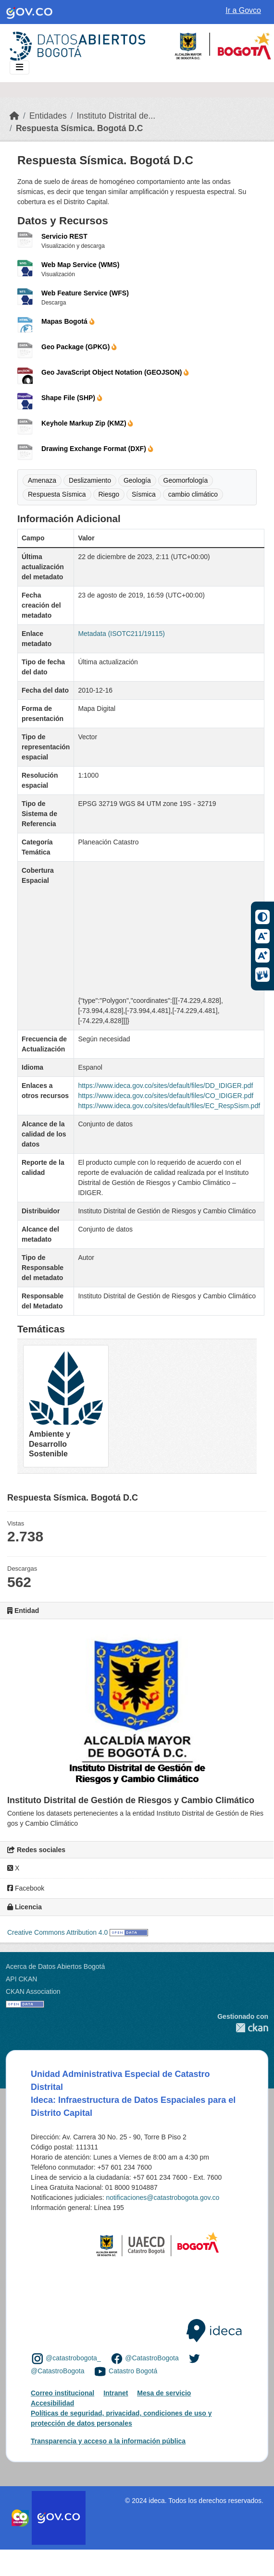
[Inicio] (14, 116)
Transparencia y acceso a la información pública (108, 2441)
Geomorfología (185, 480)
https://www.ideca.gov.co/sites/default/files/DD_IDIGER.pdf (165, 1085)
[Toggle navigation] (19, 67)
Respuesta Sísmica (57, 494)
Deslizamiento (90, 480)
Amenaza (42, 480)
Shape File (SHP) (71, 398)
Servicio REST (64, 236)
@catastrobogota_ (73, 2358)
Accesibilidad (52, 2403)
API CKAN (21, 1979)
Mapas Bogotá (68, 321)
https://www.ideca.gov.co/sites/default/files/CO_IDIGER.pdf (165, 1095)
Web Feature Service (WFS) (85, 293)
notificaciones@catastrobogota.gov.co (162, 2197)
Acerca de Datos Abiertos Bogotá (55, 1966)
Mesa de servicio (164, 2393)
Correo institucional (62, 2393)
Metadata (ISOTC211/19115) (121, 633)
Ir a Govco (243, 10)
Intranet (115, 2393)
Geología (137, 480)
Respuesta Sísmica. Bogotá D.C (79, 128)
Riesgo (109, 494)
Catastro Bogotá (133, 2371)
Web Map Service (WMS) (80, 265)
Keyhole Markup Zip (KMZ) (87, 423)
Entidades (48, 116)
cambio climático (193, 494)
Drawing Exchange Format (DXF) (97, 448)
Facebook (25, 1888)
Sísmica (144, 494)
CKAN (242, 2028)
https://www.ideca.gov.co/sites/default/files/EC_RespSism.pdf (169, 1106)
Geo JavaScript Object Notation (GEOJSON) (115, 372)
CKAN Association (33, 1991)
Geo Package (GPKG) (79, 347)
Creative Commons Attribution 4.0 (57, 1932)
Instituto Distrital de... (116, 116)
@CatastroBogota (152, 2358)
